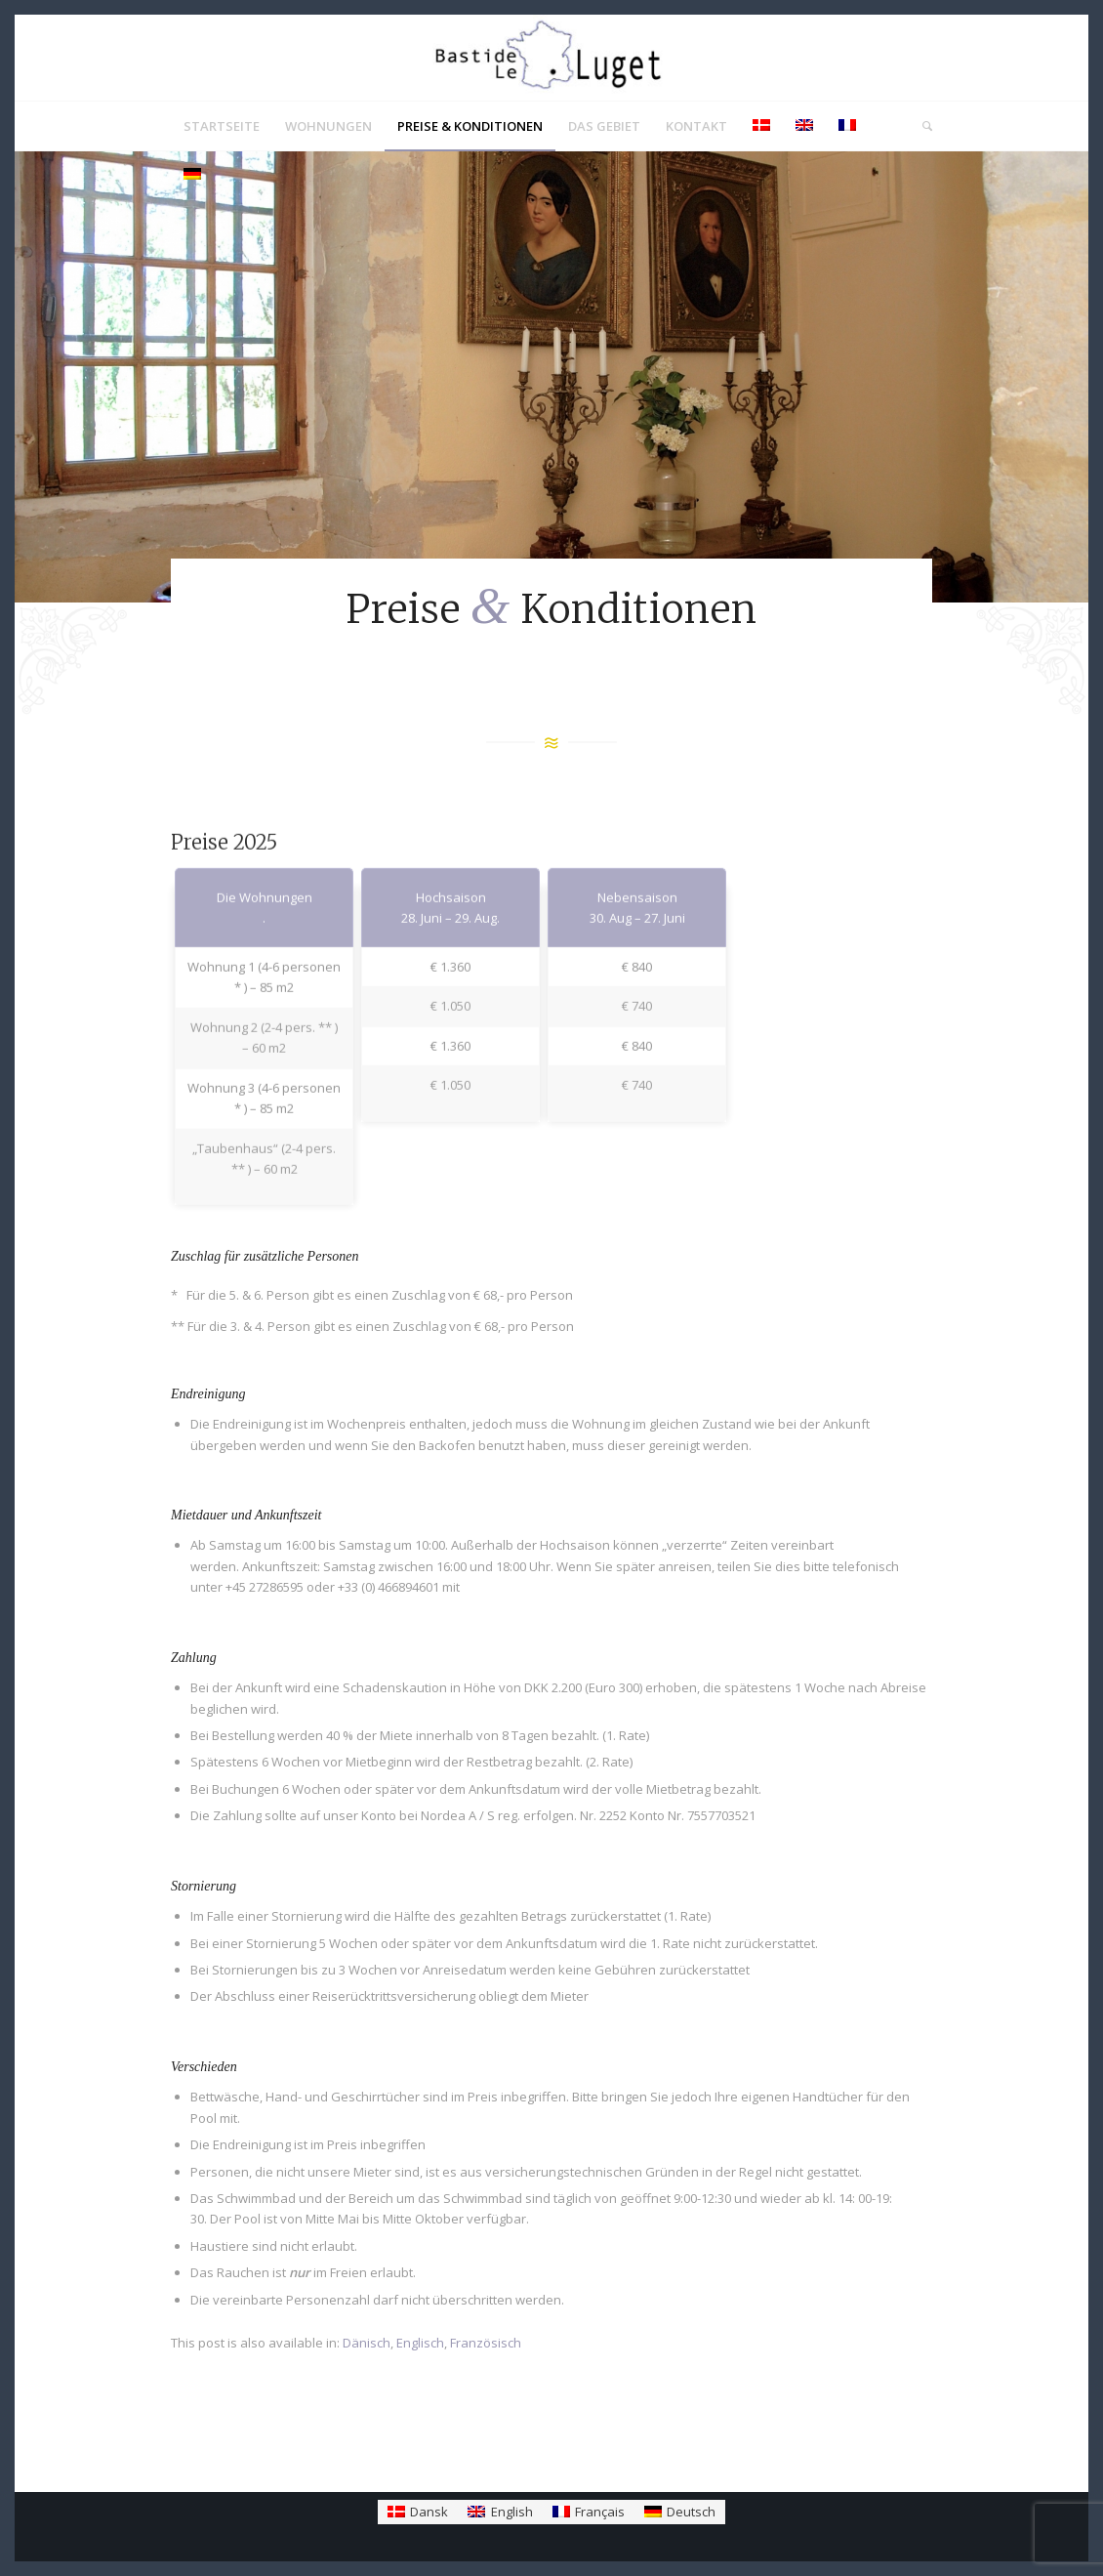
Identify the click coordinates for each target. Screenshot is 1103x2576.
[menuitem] (221, 126)
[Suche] (921, 126)
